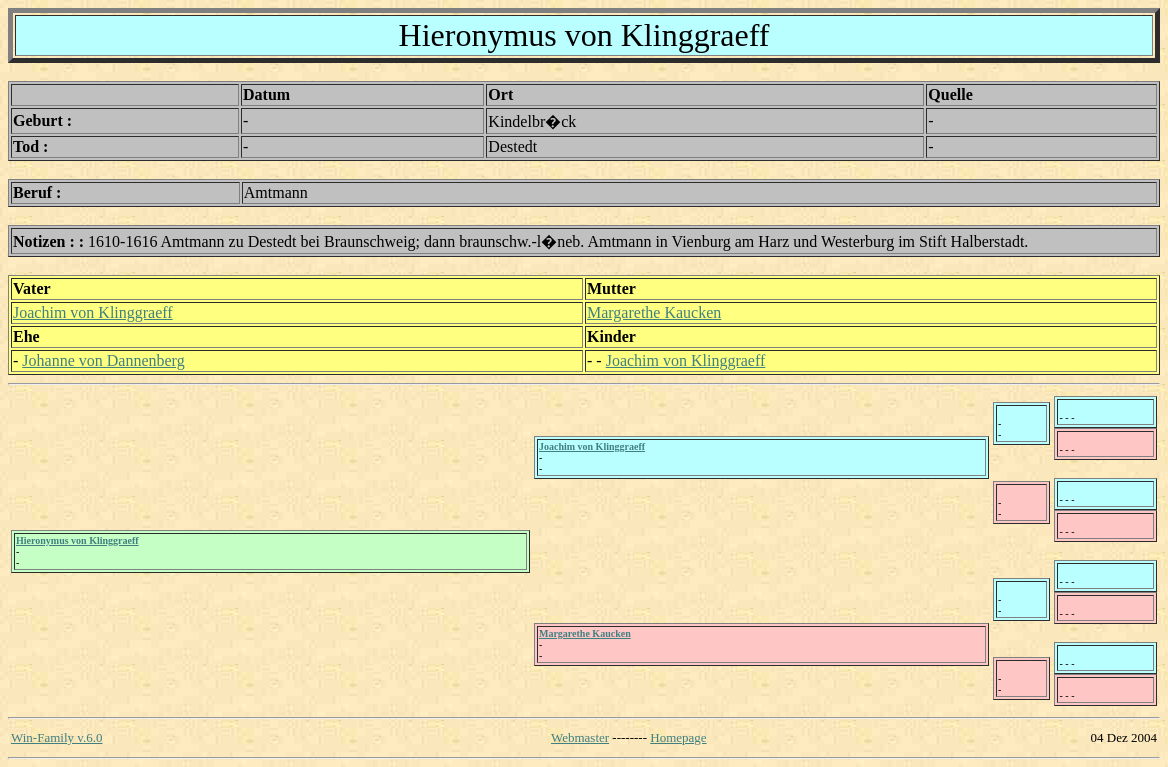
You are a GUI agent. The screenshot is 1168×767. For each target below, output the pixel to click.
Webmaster (580, 737)
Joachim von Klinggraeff (93, 312)
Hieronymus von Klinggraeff (77, 540)
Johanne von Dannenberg (103, 360)
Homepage (678, 737)
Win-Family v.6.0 (56, 737)
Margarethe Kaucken (654, 312)
